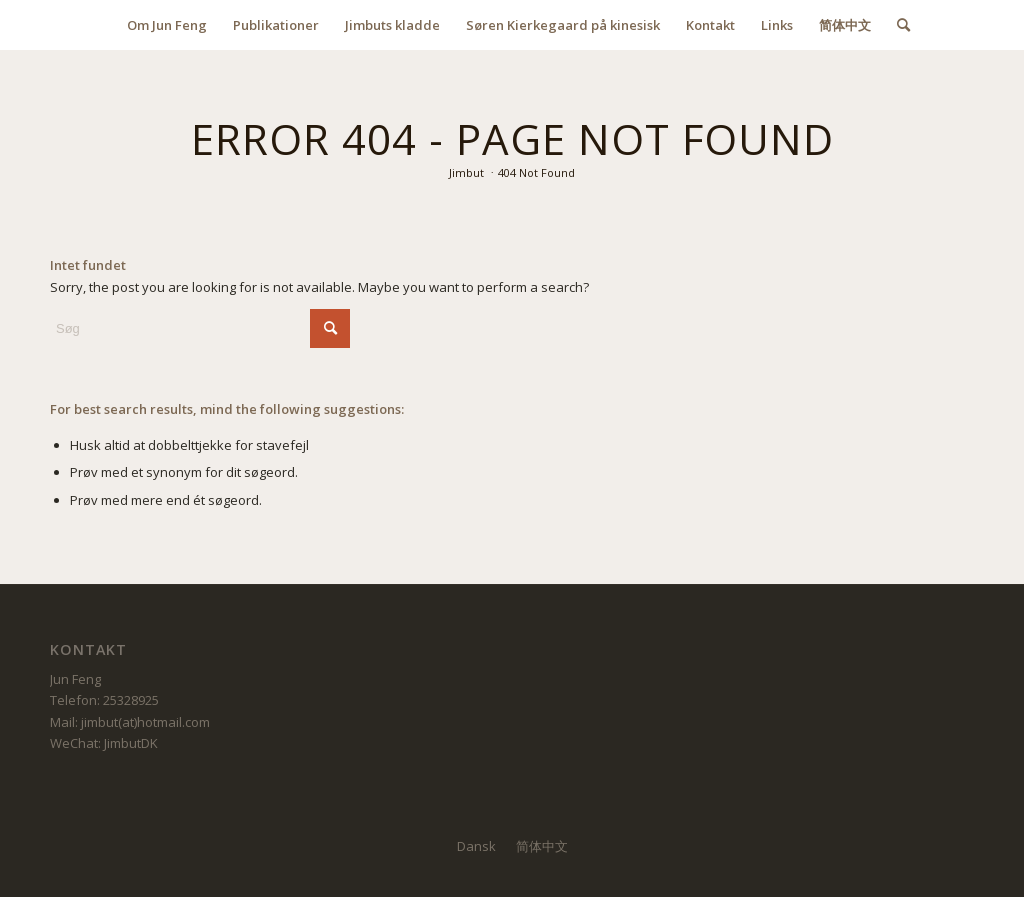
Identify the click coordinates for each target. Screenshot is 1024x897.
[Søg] (897, 25)
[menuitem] (167, 25)
